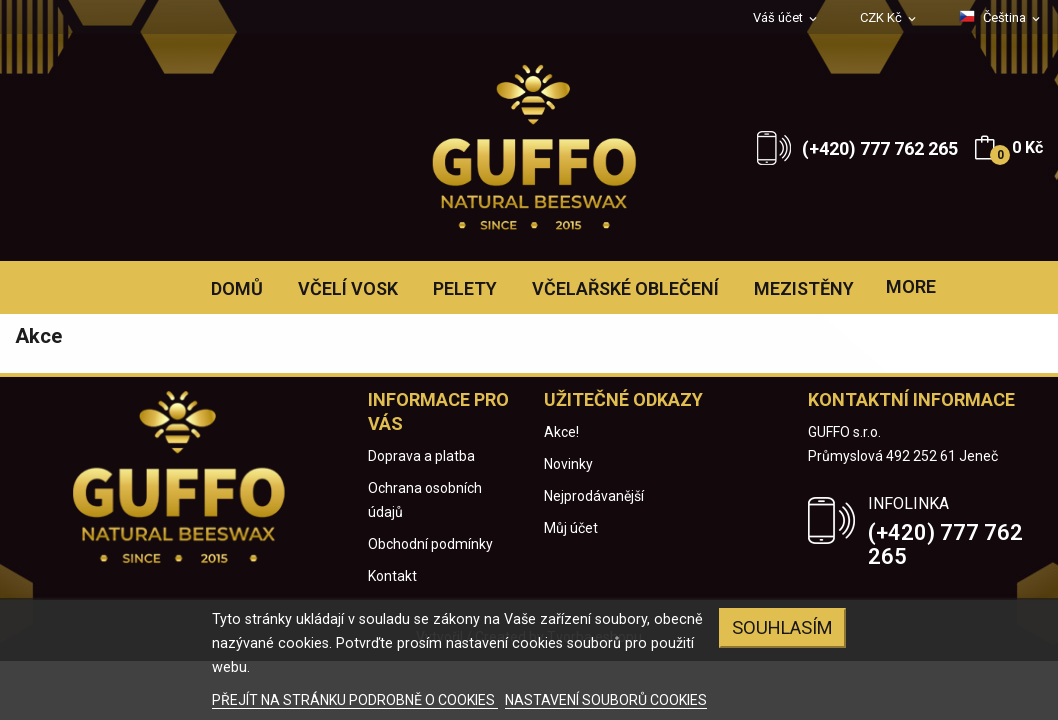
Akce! (561, 432)
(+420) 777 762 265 (880, 148)
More (911, 286)
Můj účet (571, 528)
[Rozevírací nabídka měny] (889, 18)
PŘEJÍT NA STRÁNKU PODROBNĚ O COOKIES (355, 700)
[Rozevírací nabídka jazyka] (1001, 18)
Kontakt (392, 576)
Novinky (568, 464)
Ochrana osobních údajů (425, 500)
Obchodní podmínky (430, 544)
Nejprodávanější (594, 496)
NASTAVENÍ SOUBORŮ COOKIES (606, 700)
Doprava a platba (421, 456)
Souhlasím (782, 627)
